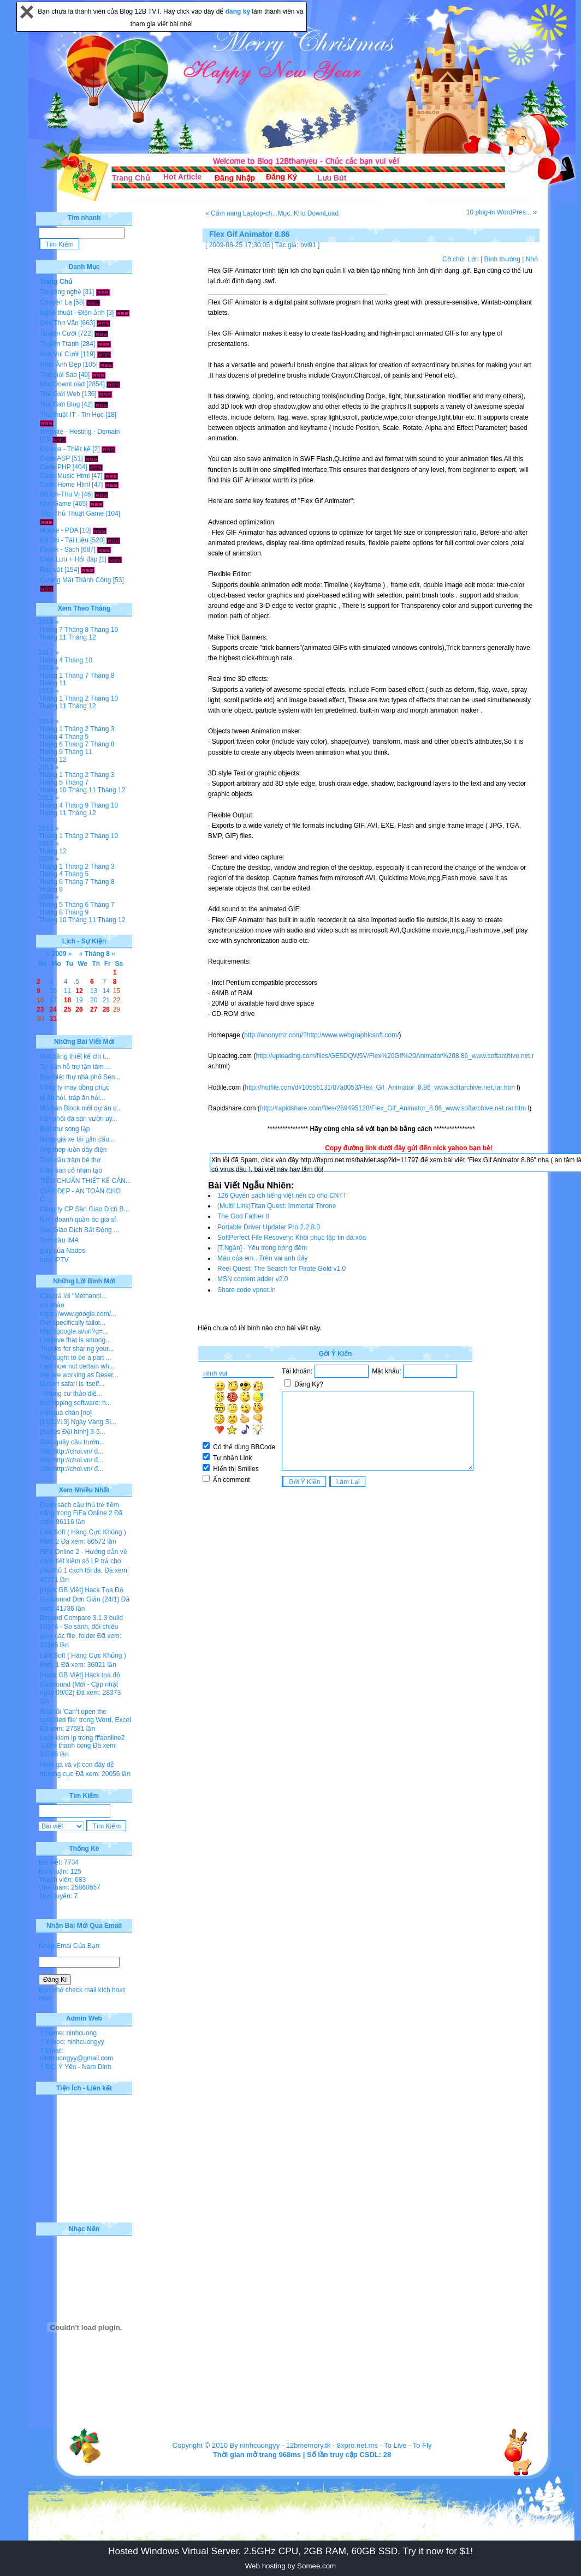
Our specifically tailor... (72, 1322)
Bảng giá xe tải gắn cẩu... (77, 1139)
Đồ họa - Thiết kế (65, 449)
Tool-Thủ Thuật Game (72, 513)
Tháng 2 (76, 698)
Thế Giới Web (60, 394)
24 (53, 1009)
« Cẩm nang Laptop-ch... (241, 213)
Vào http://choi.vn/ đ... (71, 1451)
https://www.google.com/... (78, 1314)
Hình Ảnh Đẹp (60, 364)
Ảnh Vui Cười (59, 354)
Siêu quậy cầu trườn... (72, 1442)
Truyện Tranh (59, 344)
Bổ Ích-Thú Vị (60, 494)
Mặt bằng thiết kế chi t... (75, 1056)
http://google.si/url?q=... (74, 1331)
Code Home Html (65, 484)
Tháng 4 (51, 660)
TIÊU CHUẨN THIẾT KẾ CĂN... (85, 1181)
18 (67, 1000)
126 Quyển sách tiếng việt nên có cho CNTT (282, 1195)
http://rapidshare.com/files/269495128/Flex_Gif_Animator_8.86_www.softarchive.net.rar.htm (393, 1108)
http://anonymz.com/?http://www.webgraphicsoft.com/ (321, 1035)
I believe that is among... (75, 1340)
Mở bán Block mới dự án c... (81, 1108)
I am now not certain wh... (77, 1366)
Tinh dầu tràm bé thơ (70, 1160)
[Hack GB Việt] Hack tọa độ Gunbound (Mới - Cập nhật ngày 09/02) (80, 1683)
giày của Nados (62, 1250)
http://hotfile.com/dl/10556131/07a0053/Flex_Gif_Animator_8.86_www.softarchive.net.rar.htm (379, 1087)
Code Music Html (65, 476)
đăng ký (239, 11)
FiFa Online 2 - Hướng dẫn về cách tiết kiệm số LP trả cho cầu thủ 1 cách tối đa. (83, 1561)
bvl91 (308, 245)
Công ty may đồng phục (74, 1087)
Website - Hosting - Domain (80, 431)
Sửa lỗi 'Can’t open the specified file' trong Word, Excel (85, 1716)
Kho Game (55, 503)
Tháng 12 (82, 637)
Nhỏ (532, 259)
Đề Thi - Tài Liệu (64, 540)
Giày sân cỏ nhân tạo (71, 1170)
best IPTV (54, 1260)
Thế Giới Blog (60, 404)
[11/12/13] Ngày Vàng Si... (78, 1422)
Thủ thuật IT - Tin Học (72, 415)
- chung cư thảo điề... (71, 1393)
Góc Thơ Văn (59, 323)
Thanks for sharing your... (77, 1349)
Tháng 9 (51, 752)
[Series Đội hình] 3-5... (72, 1432)
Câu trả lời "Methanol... (73, 1296)
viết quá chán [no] (66, 1412)
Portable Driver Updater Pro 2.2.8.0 (268, 1227)
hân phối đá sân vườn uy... (78, 1118)
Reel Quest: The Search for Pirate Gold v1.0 (281, 1268)
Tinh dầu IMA (59, 1240)
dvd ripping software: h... (75, 1403)
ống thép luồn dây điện (73, 1149)
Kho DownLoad (62, 384)
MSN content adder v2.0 (252, 1279)
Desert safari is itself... (72, 1384)
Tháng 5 (76, 736)
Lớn (472, 259)
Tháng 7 (51, 629)
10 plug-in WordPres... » (501, 212)
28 (106, 1009)
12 (78, 991)
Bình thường (502, 259)
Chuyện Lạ (56, 302)
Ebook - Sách (59, 549)
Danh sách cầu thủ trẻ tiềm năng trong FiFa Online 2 (79, 1509)
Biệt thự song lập (65, 1129)
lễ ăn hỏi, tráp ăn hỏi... (72, 1098)
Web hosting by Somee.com (290, 2566)
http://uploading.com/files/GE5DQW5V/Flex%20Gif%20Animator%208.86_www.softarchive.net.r (395, 1056)
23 (40, 1009)
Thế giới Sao (58, 375)
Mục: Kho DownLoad (308, 213)
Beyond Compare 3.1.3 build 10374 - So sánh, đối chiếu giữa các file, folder (81, 1627)
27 (93, 1009)
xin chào (52, 1305)
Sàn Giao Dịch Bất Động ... (79, 1230)
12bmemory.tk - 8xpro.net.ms (332, 2445)
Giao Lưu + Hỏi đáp (68, 559)
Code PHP (55, 467)
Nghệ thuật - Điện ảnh (72, 312)
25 (67, 1009)
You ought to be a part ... (75, 1357)
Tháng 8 (76, 629)
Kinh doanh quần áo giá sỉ (78, 1219)
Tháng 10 (104, 629)
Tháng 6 (51, 744)
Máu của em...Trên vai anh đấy (262, 1258)
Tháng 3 (102, 729)
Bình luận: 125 (60, 1871)
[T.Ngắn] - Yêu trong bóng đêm (262, 1248)
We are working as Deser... (79, 1375)
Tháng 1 (51, 675)
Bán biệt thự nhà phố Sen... (80, 1077)
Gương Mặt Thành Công (75, 580)
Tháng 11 (53, 637)
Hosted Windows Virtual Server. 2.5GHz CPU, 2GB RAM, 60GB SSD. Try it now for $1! (290, 2550)
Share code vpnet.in (246, 1290)
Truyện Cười (58, 333)
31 (53, 1019)
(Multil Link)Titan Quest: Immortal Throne (276, 1206)
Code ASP (55, 458)
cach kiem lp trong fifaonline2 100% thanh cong (82, 1741)
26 (78, 1009)
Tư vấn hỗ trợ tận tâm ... (75, 1067)
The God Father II (243, 1216)
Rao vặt (51, 569)
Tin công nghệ (60, 292)
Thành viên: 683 (62, 1880)
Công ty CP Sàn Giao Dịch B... (84, 1209)
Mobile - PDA (59, 530)
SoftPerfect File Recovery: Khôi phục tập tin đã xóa (291, 1237)
